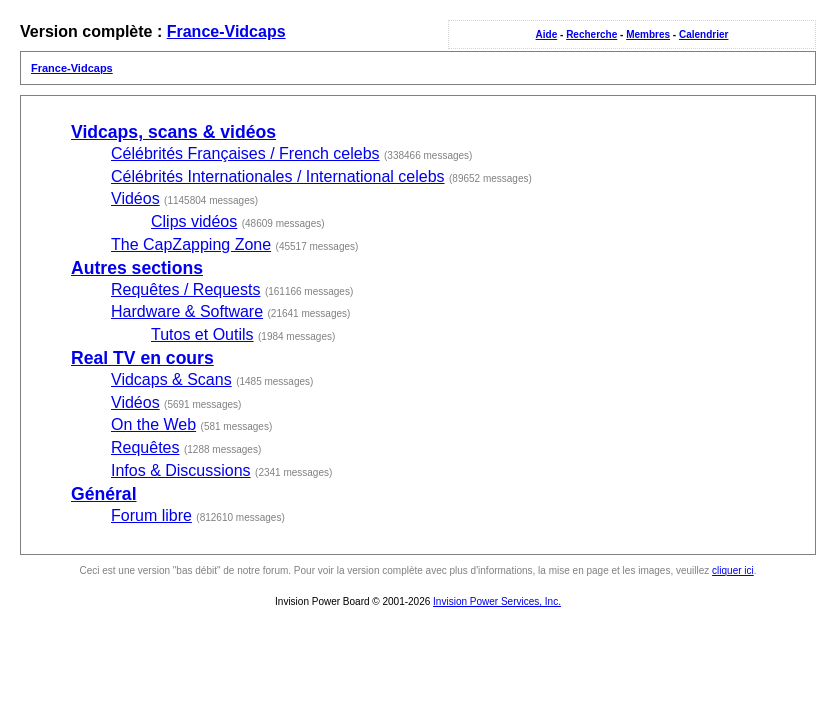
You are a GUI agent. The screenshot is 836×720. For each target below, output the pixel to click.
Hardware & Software (187, 311)
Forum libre (151, 515)
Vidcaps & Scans (171, 379)
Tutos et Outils (202, 334)
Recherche (591, 34)
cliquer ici (733, 570)
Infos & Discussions (181, 470)
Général (104, 494)
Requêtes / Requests (185, 289)
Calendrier (703, 34)
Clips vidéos (194, 221)
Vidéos (135, 198)
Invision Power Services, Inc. (497, 601)
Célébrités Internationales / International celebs (278, 176)
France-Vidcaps (226, 31)
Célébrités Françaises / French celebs (245, 153)
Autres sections (137, 268)
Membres (648, 34)
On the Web (153, 424)
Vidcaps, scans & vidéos (173, 132)
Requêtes (145, 447)
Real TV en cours (142, 358)
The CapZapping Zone (191, 244)
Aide (547, 34)
